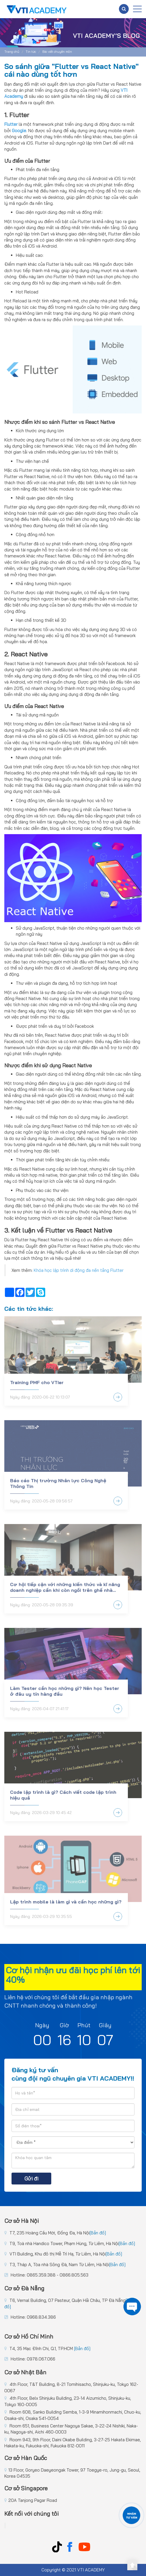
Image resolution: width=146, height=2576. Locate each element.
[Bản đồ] (98, 2233)
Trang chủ (11, 52)
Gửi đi (31, 2178)
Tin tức (31, 52)
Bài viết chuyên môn (57, 52)
